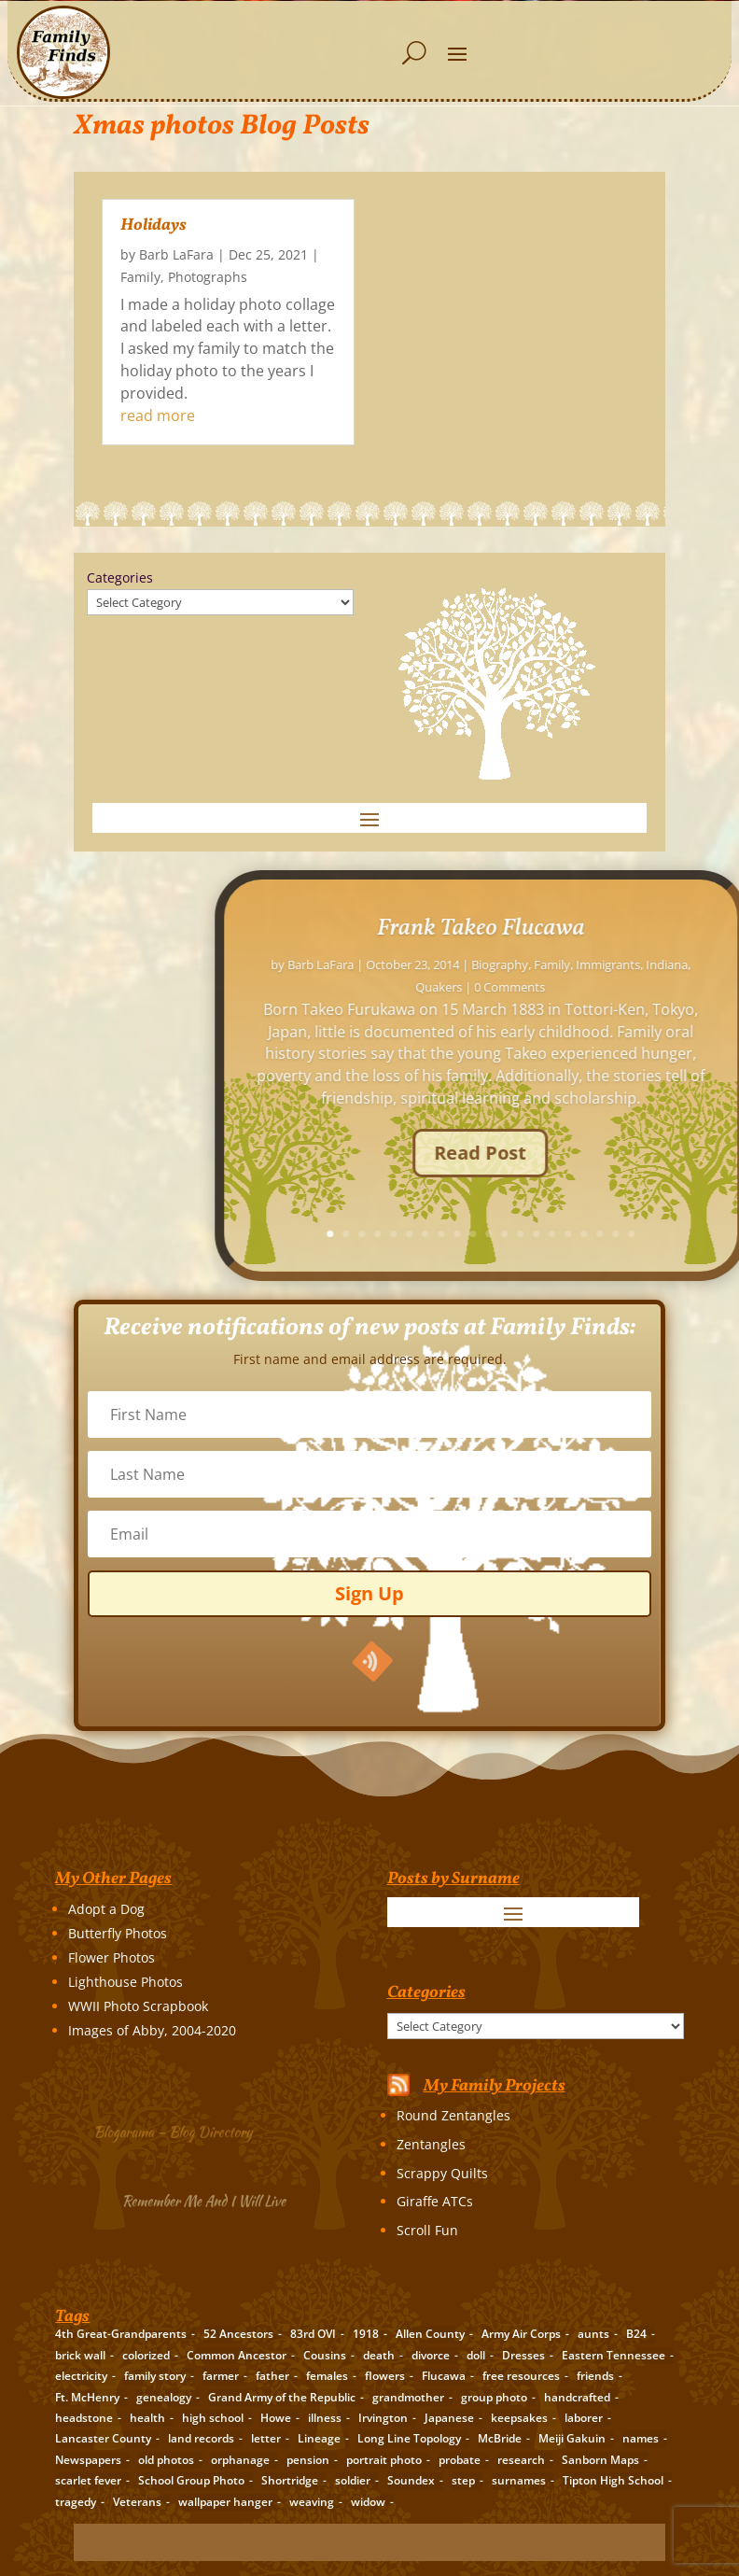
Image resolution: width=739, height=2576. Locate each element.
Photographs (207, 277)
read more (157, 415)
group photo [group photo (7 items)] (494, 2397)
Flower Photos (111, 1957)
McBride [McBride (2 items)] (500, 2438)
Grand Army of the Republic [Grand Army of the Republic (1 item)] (282, 2397)
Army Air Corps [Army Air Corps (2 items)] (521, 2334)
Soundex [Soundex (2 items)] (411, 2480)
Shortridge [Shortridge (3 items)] (289, 2480)
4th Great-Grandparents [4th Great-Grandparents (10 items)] (121, 2334)
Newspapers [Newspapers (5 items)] (88, 2460)
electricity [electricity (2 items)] (81, 2376)
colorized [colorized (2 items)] (146, 2355)
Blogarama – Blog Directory (181, 2129)
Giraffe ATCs (435, 2201)
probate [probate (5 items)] (460, 2460)
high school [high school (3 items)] (213, 2418)
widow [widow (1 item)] (368, 2502)
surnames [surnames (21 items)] (519, 2480)
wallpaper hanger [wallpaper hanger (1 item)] (225, 2502)
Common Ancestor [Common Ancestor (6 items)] (236, 2355)
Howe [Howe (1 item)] (275, 2418)
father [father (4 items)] (272, 2376)
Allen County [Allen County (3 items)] (430, 2334)
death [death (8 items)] (379, 2355)
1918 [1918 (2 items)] (366, 2334)
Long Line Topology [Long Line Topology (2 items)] (409, 2438)
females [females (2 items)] (327, 2376)
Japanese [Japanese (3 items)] (449, 2418)
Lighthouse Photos (125, 1982)
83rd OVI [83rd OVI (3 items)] (313, 2334)
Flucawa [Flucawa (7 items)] (444, 2376)
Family (140, 277)
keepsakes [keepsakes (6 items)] (519, 2418)
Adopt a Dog (106, 1909)
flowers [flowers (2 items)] (385, 2376)
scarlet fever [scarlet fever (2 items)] (88, 2480)
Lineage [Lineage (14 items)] (319, 2438)
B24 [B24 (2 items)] (636, 2334)
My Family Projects (494, 2086)
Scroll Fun (427, 2230)
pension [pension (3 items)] (307, 2460)
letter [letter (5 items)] (266, 2438)
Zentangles (431, 2144)
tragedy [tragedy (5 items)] (75, 2502)
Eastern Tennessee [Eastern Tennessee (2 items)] (613, 2355)
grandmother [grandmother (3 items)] (408, 2397)
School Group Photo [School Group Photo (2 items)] (191, 2480)
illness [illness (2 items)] (325, 2418)
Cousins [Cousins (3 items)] (324, 2355)
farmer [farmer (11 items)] (220, 2376)
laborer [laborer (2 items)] (584, 2418)
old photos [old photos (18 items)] (166, 2460)
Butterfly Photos (117, 1933)
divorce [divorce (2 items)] (430, 2355)
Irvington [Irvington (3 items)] (383, 2418)
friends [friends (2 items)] (595, 2376)
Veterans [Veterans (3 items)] (137, 2502)
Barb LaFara (176, 254)
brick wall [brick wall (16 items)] (80, 2355)
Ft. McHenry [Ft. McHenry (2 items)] (87, 2397)
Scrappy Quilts (442, 2173)
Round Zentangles (453, 2115)
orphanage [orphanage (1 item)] (240, 2460)
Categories (120, 577)
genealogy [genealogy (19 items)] (163, 2397)
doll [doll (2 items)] (476, 2355)
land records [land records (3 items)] (201, 2438)
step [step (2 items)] (463, 2480)
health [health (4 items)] (147, 2418)
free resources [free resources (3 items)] (521, 2376)
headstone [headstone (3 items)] (84, 2418)
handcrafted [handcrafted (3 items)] (577, 2397)
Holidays (153, 225)
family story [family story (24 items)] (155, 2376)
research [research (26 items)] (521, 2460)
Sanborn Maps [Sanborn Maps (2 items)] (600, 2460)
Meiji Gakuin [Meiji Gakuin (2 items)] (572, 2438)
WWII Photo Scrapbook (138, 2006)
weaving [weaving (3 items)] (311, 2502)
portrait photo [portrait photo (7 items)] (384, 2460)
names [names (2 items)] (640, 2438)
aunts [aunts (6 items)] (593, 2334)
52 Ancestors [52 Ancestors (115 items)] (238, 2334)
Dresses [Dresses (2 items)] (523, 2355)
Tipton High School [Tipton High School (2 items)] (613, 2480)
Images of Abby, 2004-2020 (152, 2030)
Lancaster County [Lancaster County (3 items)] (103, 2438)
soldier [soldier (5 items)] (352, 2480)
